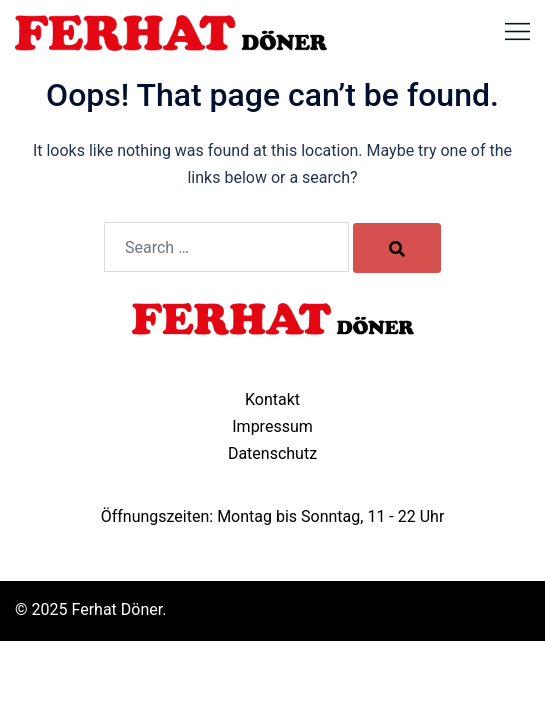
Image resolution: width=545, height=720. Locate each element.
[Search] (397, 248)
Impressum (272, 426)
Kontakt (272, 399)
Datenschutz (272, 453)
